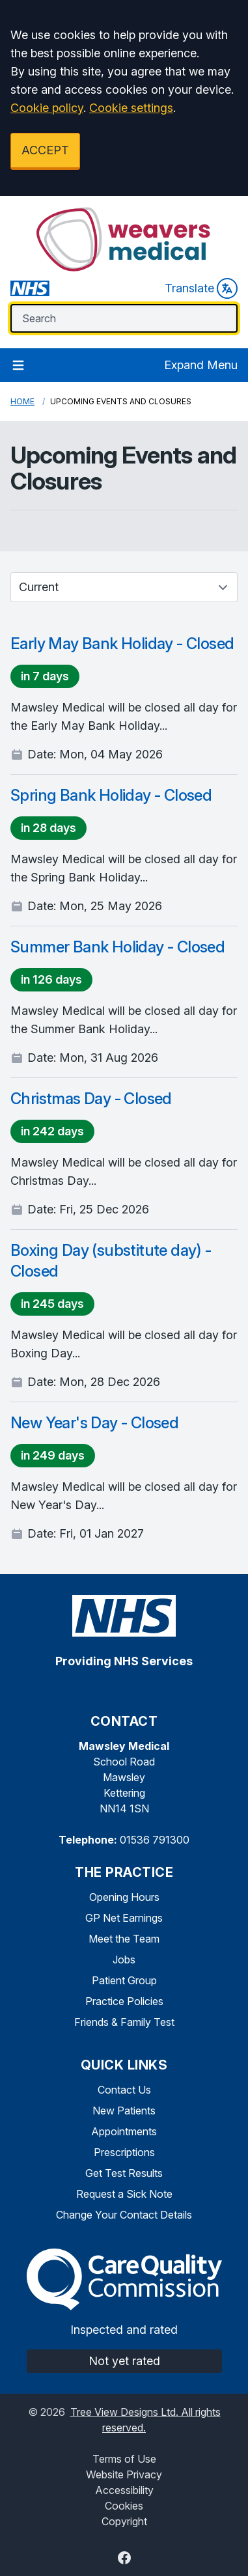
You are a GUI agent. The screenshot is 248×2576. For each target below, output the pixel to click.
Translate (201, 288)
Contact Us (124, 2089)
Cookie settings (131, 108)
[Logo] (124, 239)
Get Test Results (124, 2173)
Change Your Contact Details (124, 2214)
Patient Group (124, 1980)
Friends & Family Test (124, 2022)
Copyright (124, 2521)
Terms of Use (124, 2458)
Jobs (124, 1959)
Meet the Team (124, 1938)
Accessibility (124, 2490)
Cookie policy (46, 108)
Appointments (124, 2131)
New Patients (124, 2110)
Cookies (124, 2505)
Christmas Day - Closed (91, 1098)
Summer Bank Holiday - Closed (117, 946)
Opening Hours (124, 1897)
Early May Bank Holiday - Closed (122, 643)
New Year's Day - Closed (94, 1422)
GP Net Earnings (124, 1917)
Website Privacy (124, 2474)
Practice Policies (124, 2001)
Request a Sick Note (124, 2193)
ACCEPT (45, 150)
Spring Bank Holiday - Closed (111, 795)
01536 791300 (154, 1839)
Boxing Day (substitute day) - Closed (111, 1261)
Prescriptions (124, 2152)
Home (22, 401)
